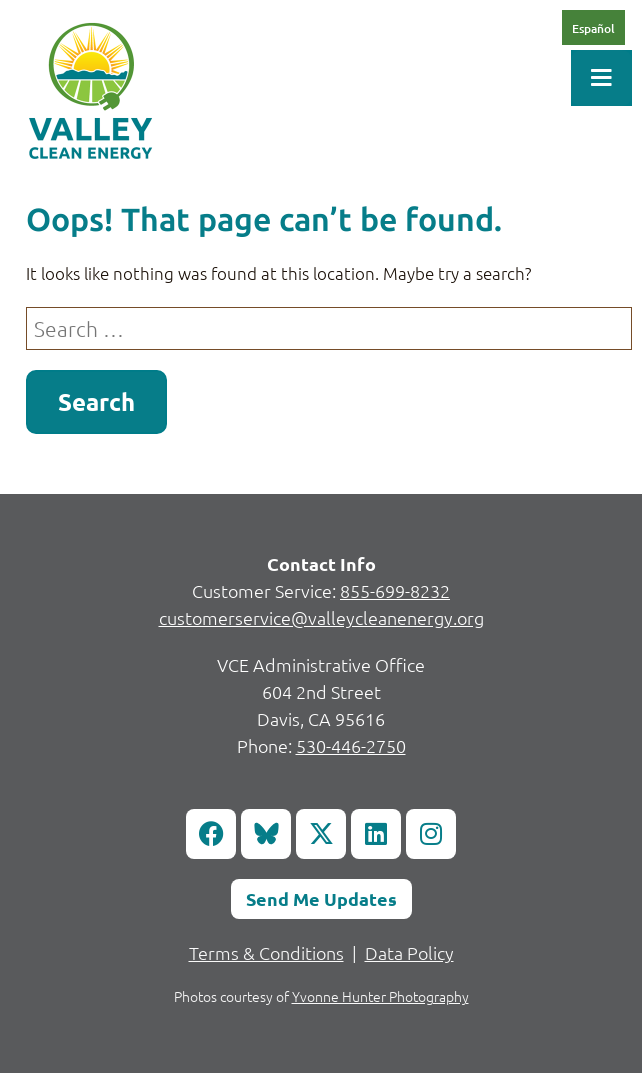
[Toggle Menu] (601, 78)
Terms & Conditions (266, 952)
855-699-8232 (395, 590)
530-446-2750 (351, 745)
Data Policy (409, 952)
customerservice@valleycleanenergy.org (321, 617)
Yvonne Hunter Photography (380, 996)
